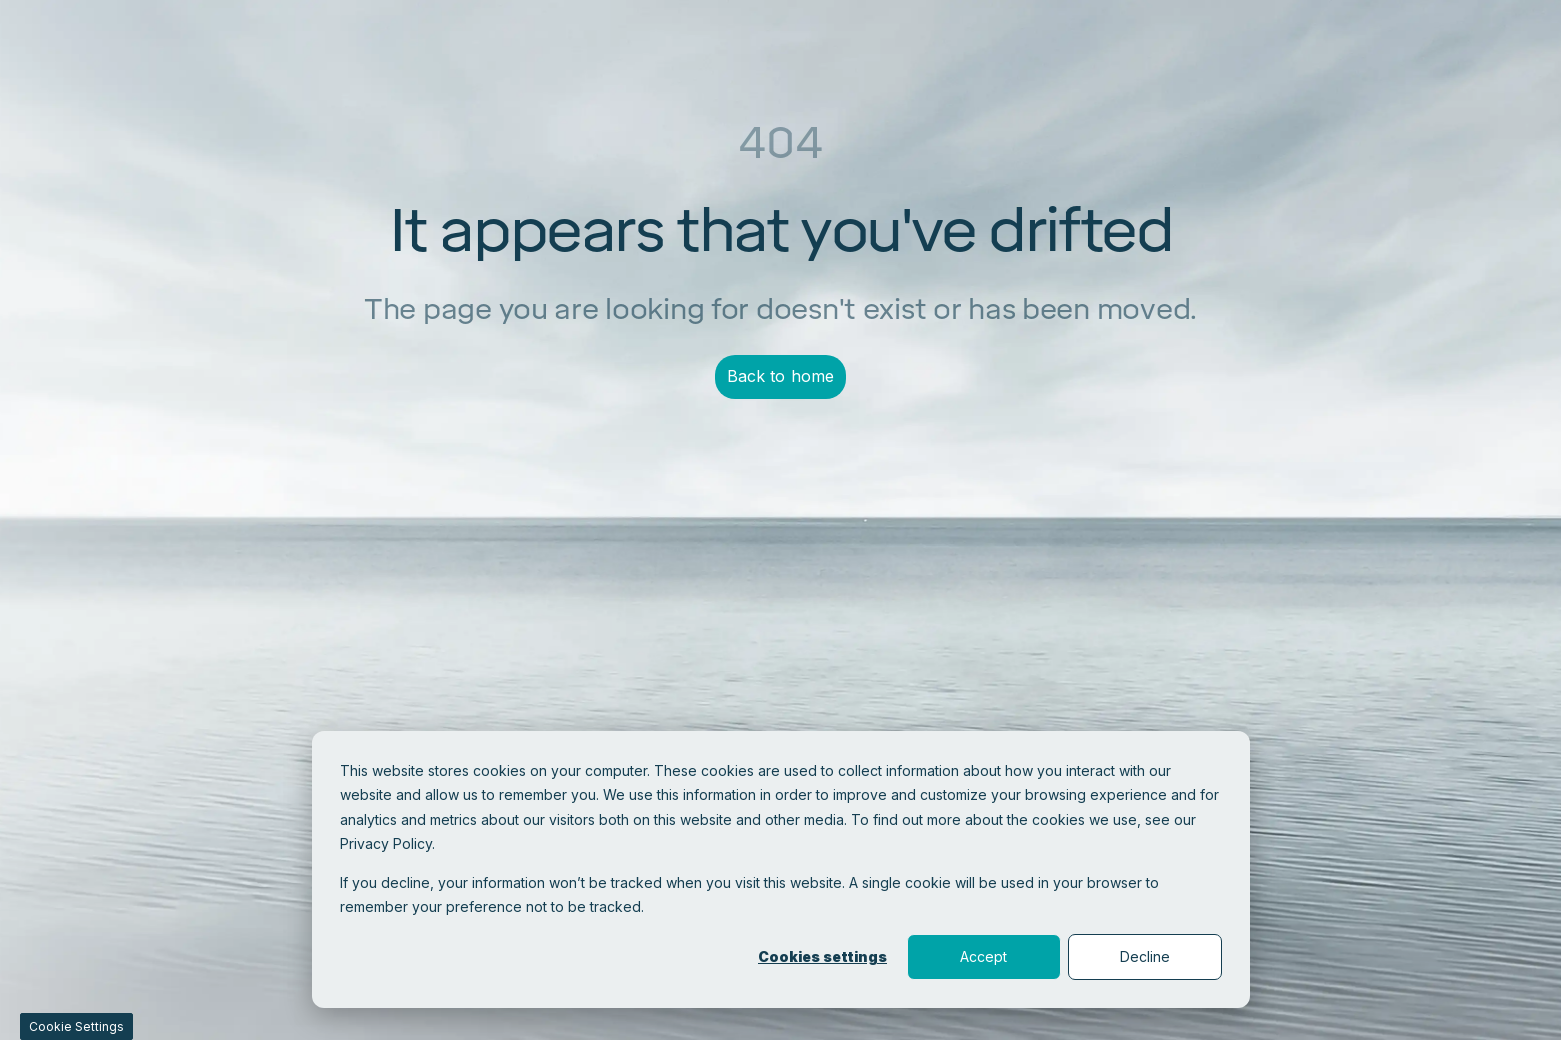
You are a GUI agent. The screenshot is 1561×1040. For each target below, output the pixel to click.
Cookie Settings (76, 1026)
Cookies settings (822, 956)
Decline (1145, 956)
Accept (983, 956)
